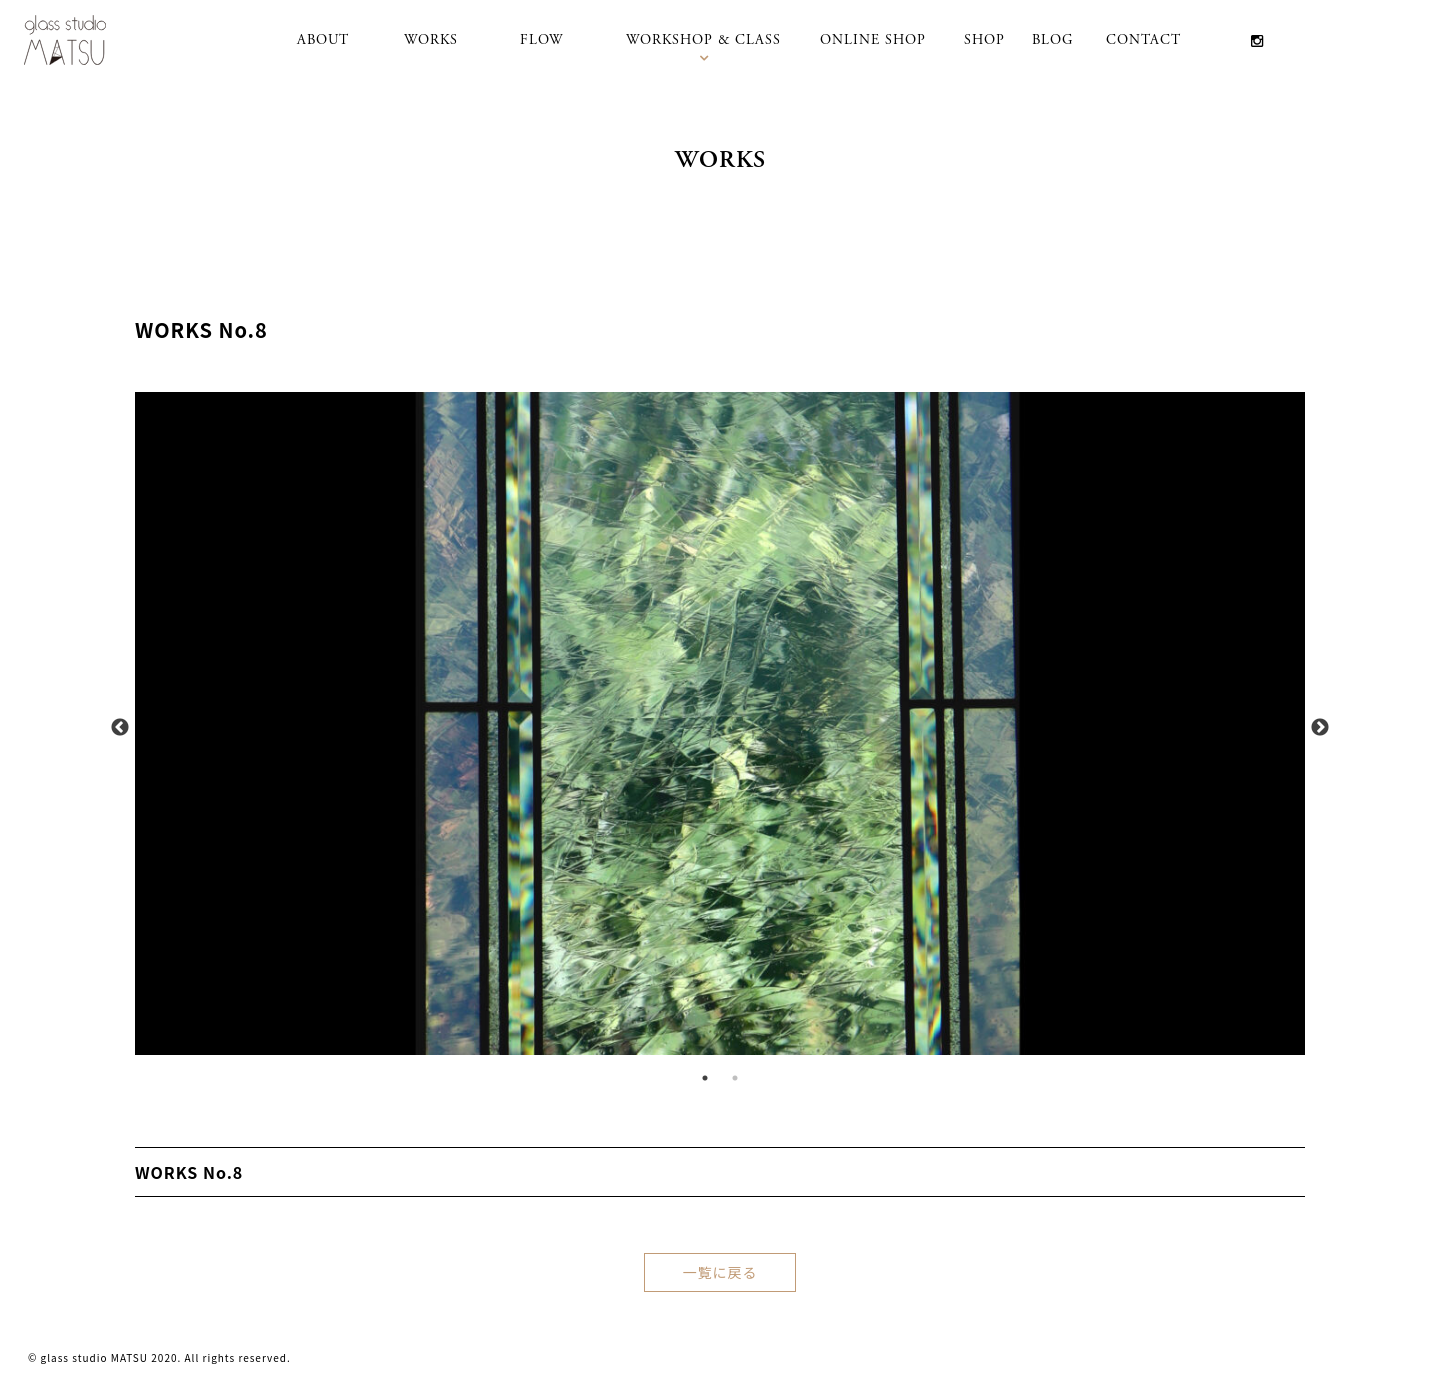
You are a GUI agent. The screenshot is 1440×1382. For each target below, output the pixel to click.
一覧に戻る (720, 1272)
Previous (120, 728)
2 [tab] (735, 1078)
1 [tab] (705, 1078)
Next (1320, 728)
